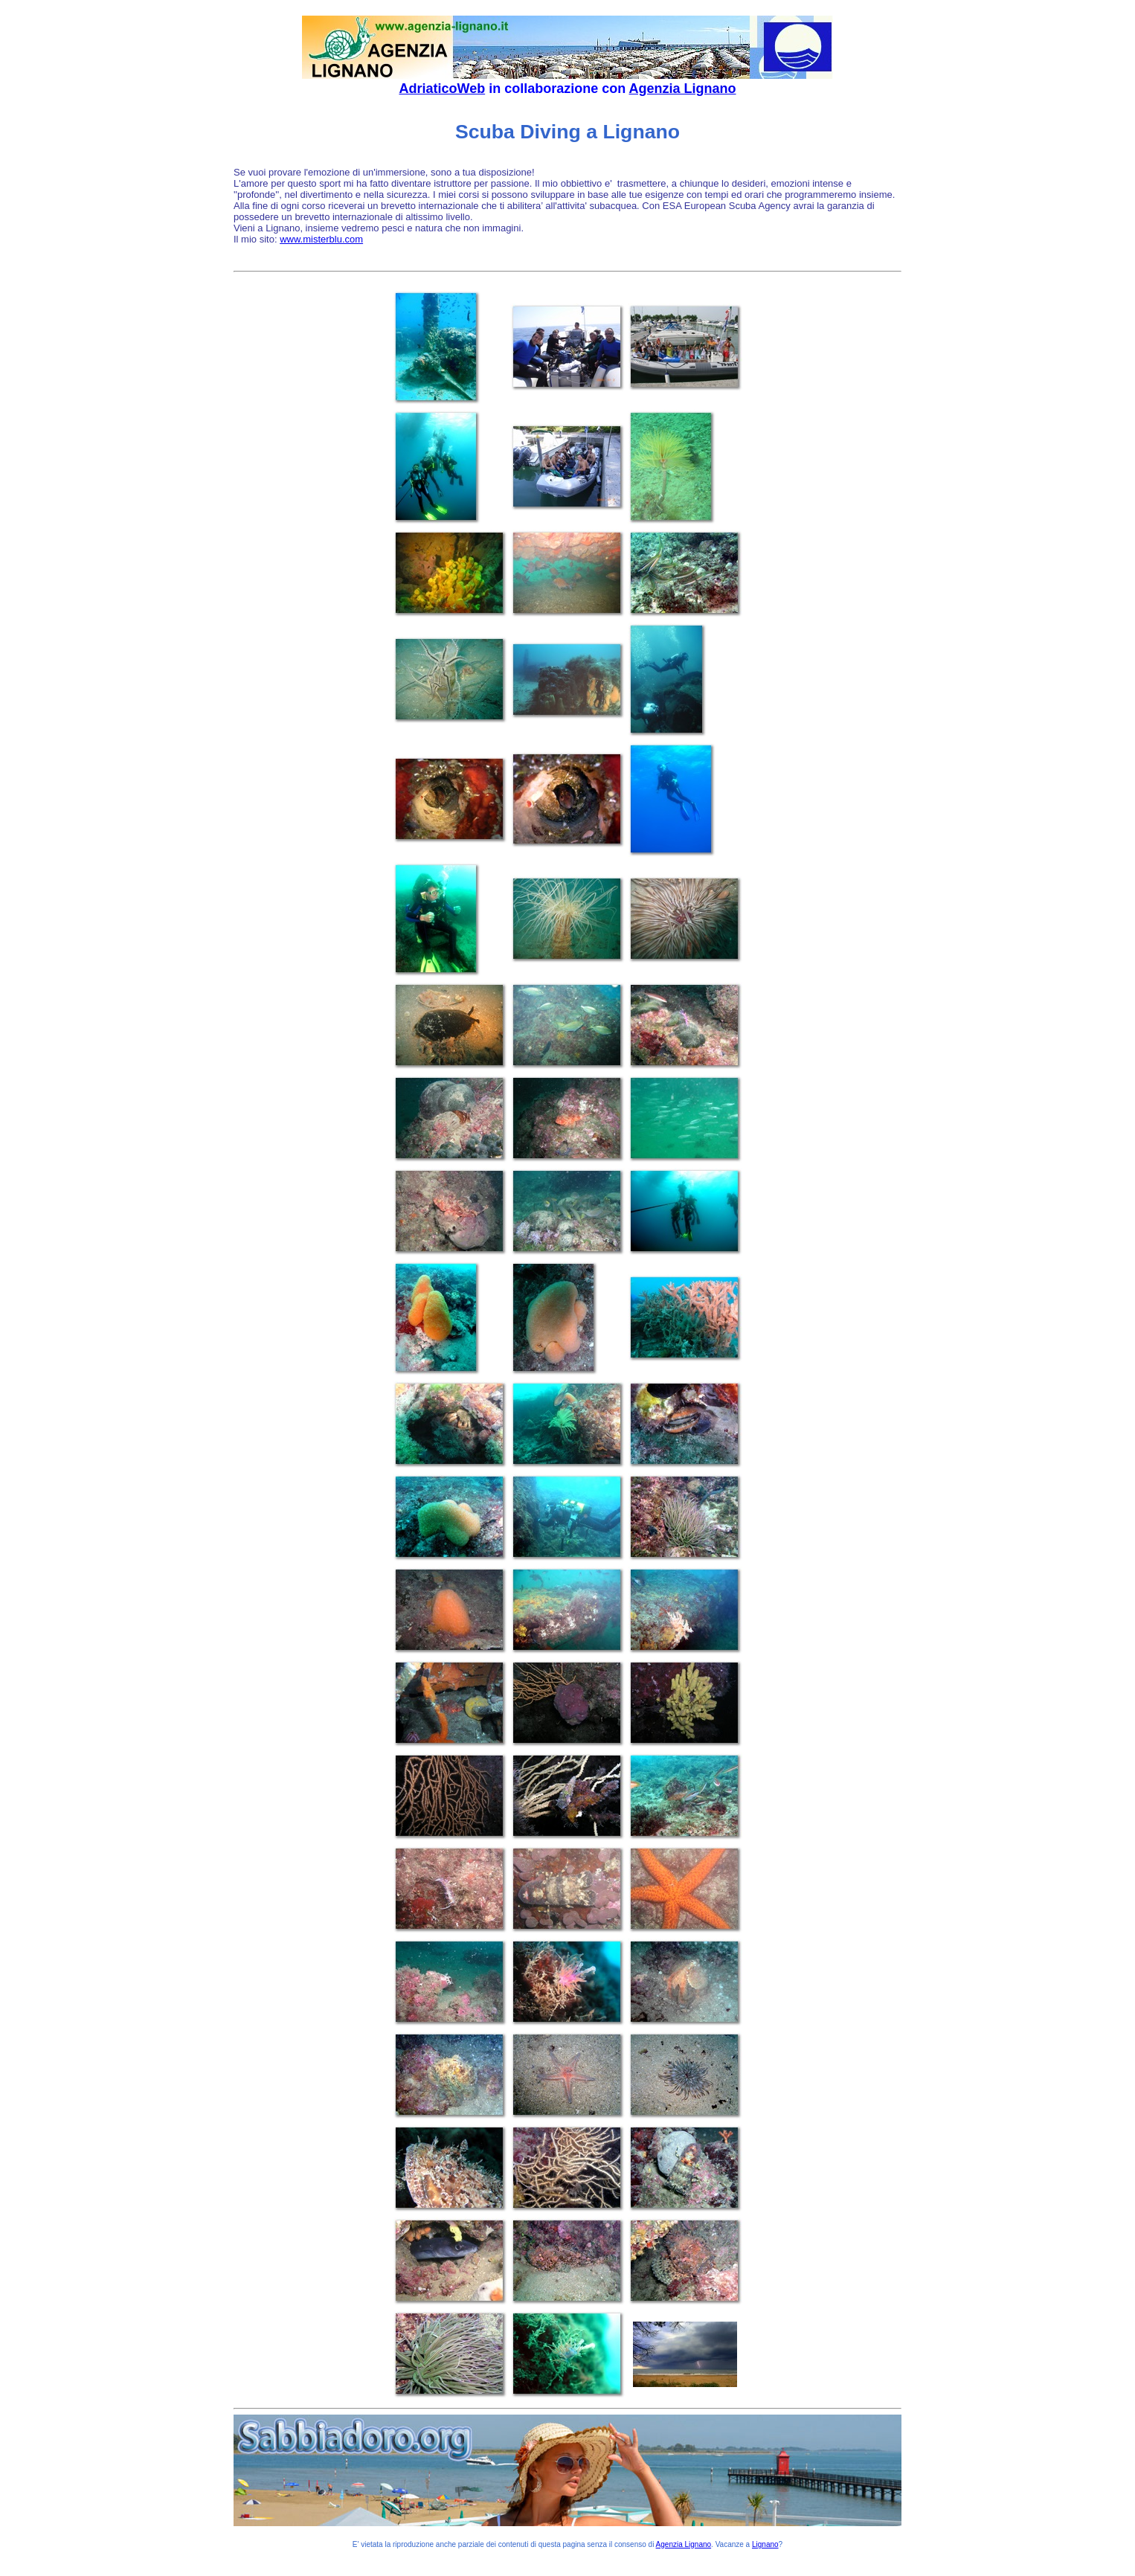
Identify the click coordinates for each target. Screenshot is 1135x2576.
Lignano (765, 2544)
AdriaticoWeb (442, 88)
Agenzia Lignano (682, 88)
